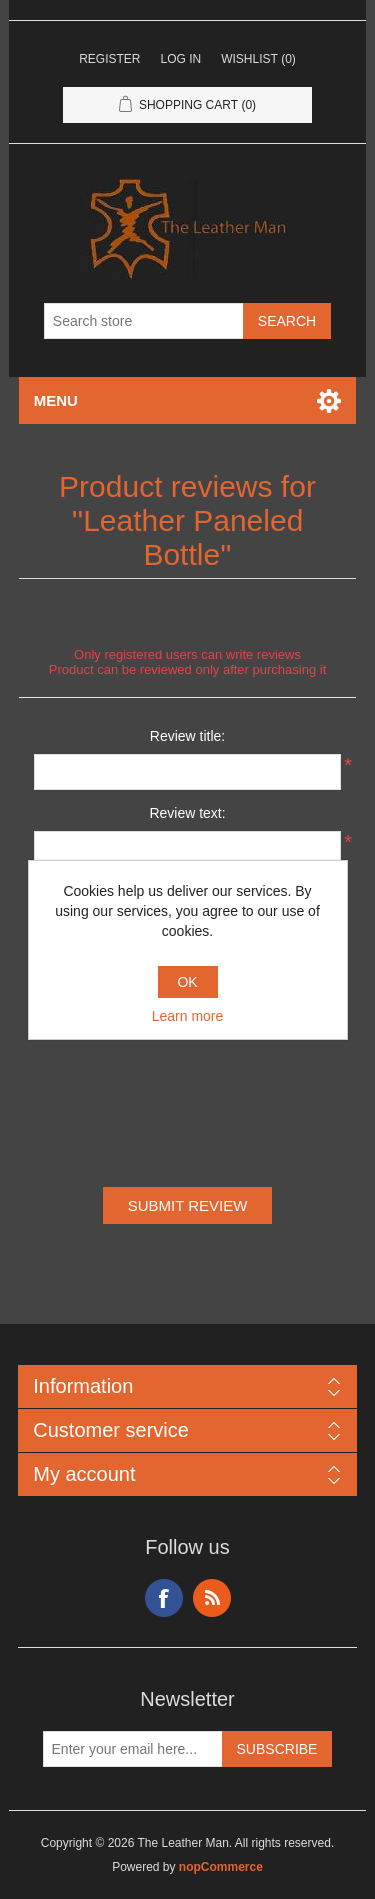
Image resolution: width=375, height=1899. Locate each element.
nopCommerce (221, 1867)
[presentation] (188, 1088)
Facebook (164, 1598)
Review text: (187, 813)
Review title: (187, 736)
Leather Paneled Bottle (193, 537)
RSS (212, 1598)
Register (109, 59)
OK (187, 982)
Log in (180, 59)
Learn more (188, 1016)
